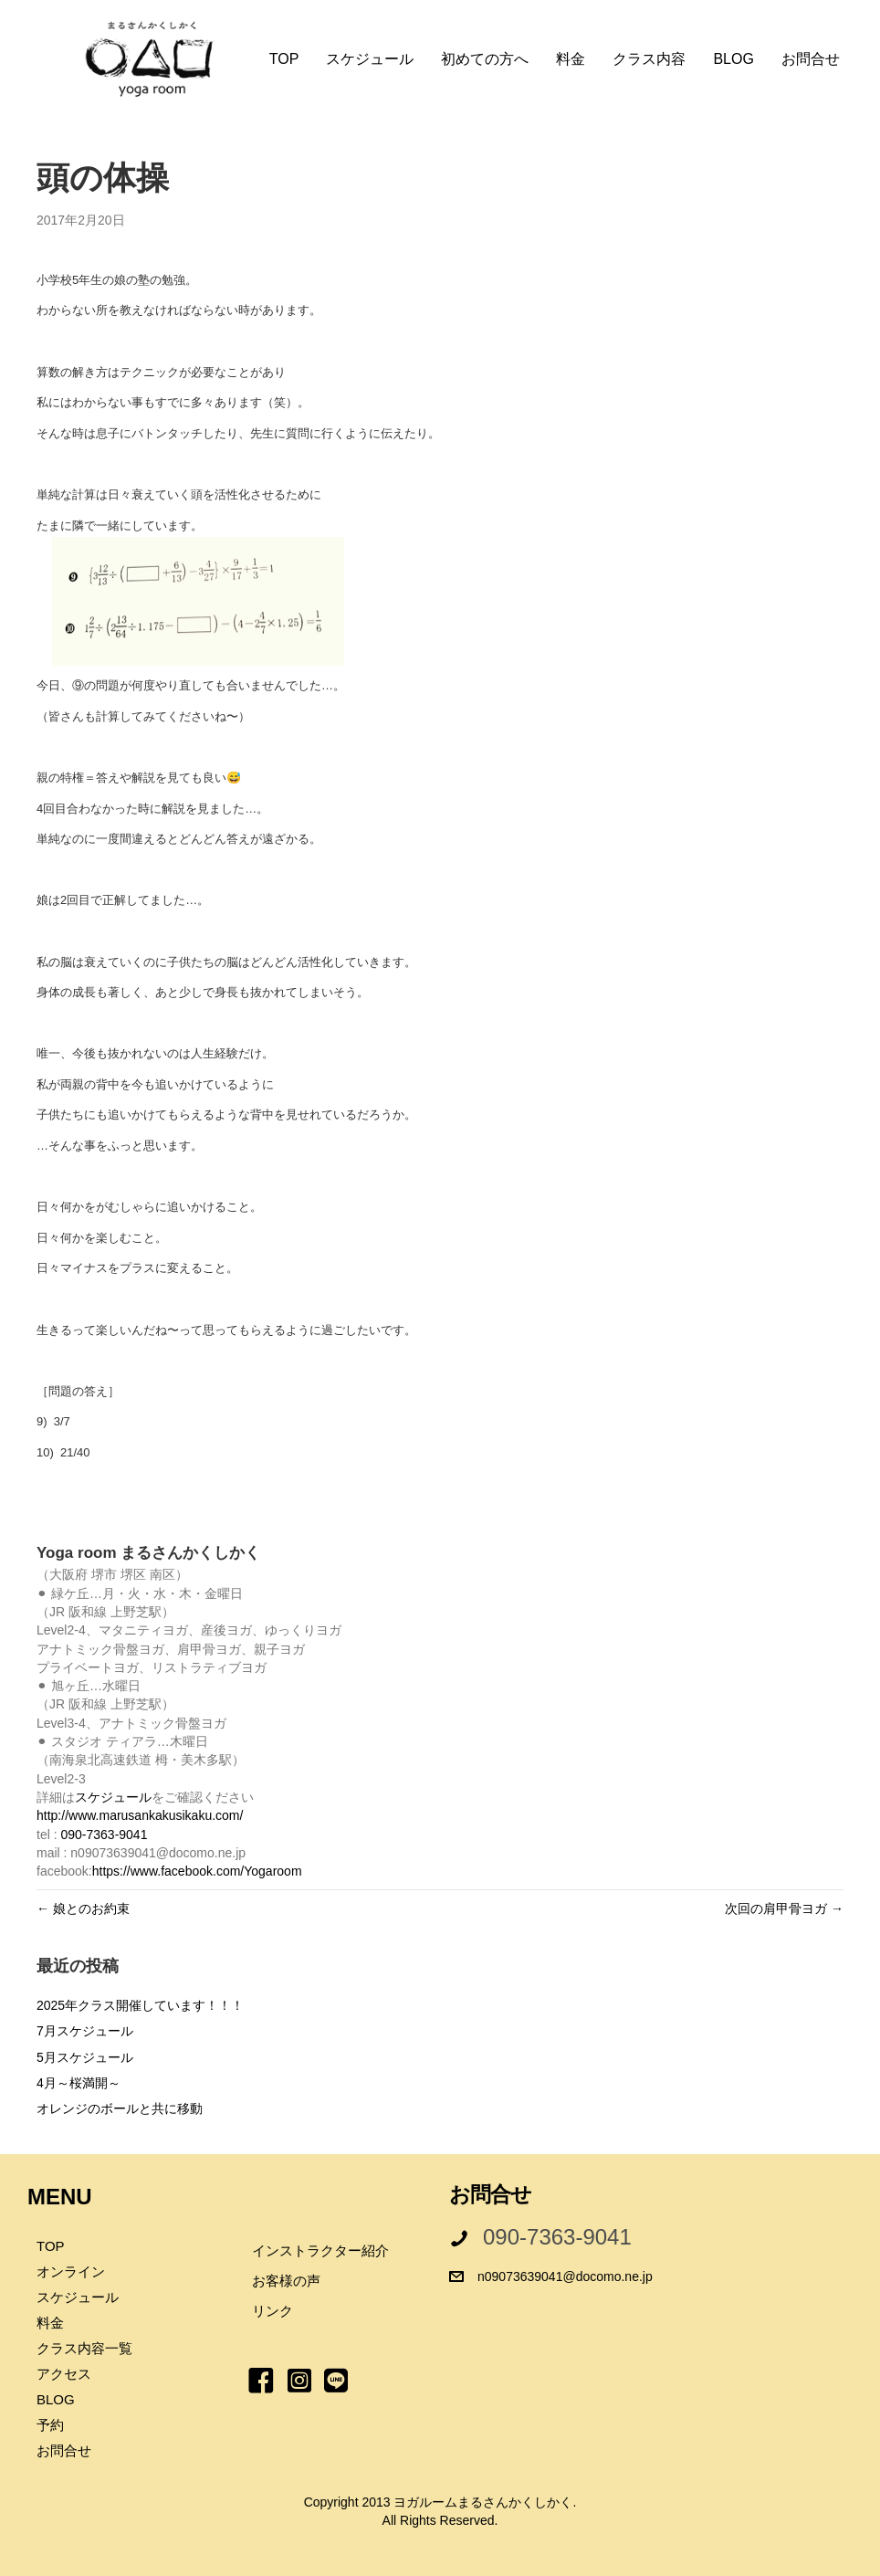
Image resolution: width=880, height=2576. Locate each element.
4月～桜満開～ (78, 2083)
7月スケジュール (85, 2031)
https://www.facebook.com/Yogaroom (197, 1871)
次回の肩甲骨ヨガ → (784, 1908)
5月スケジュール (85, 2057)
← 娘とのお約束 (83, 1908)
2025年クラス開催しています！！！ (140, 2005)
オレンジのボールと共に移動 (120, 2108)
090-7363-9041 (103, 1834)
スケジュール (113, 1797)
